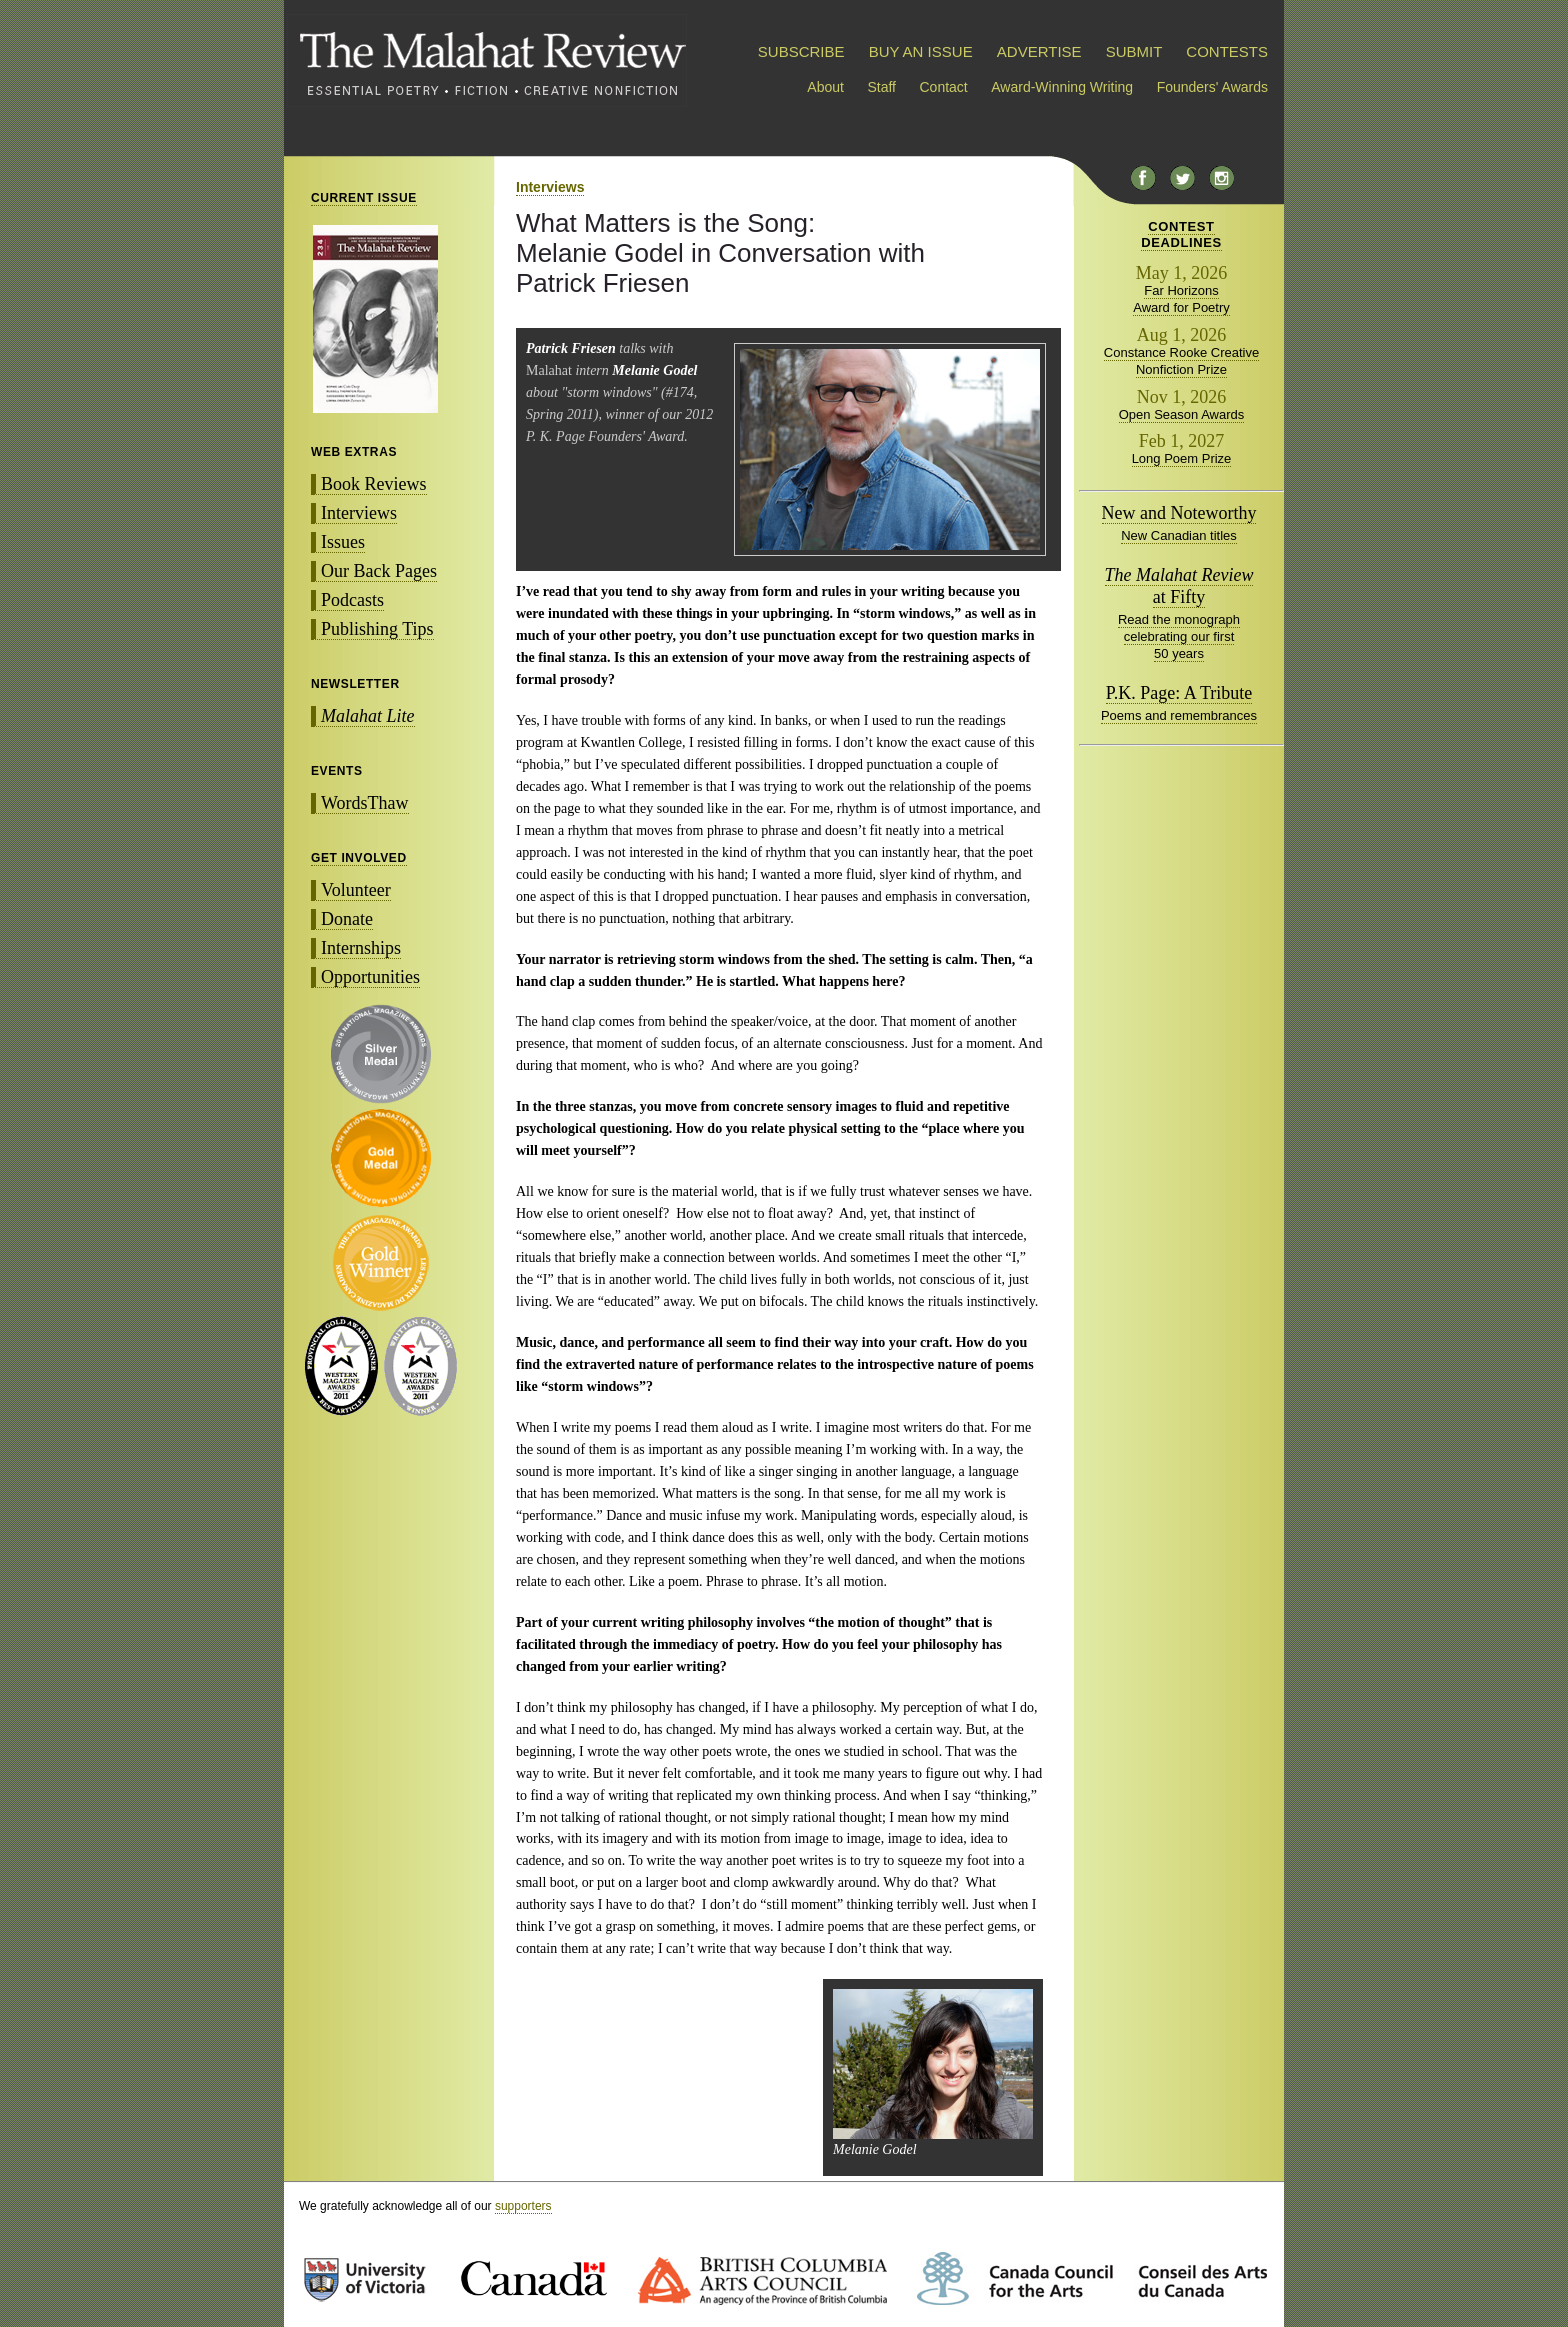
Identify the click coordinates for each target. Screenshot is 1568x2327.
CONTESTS (1227, 51)
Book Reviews (374, 484)
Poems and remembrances (1179, 715)
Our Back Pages (379, 571)
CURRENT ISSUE (364, 198)
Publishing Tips (377, 629)
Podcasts (352, 600)
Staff (881, 87)
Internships (361, 948)
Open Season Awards (1182, 414)
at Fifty (1179, 586)
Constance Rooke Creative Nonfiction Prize (1181, 361)
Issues (343, 542)
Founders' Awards (1212, 87)
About (825, 87)
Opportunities (370, 977)
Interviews (359, 513)
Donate (347, 919)
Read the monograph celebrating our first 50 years (1179, 636)
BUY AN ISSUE (921, 51)
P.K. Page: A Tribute (1179, 693)
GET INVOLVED (359, 858)
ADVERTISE (1039, 51)
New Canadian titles (1179, 535)
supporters (523, 2206)
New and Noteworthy (1179, 513)
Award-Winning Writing (1062, 87)
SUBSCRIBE (801, 51)
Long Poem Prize (1182, 458)
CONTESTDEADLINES (1181, 234)
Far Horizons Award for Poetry (1181, 299)
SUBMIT (1134, 51)
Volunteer (356, 890)
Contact (944, 87)
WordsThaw (365, 803)
